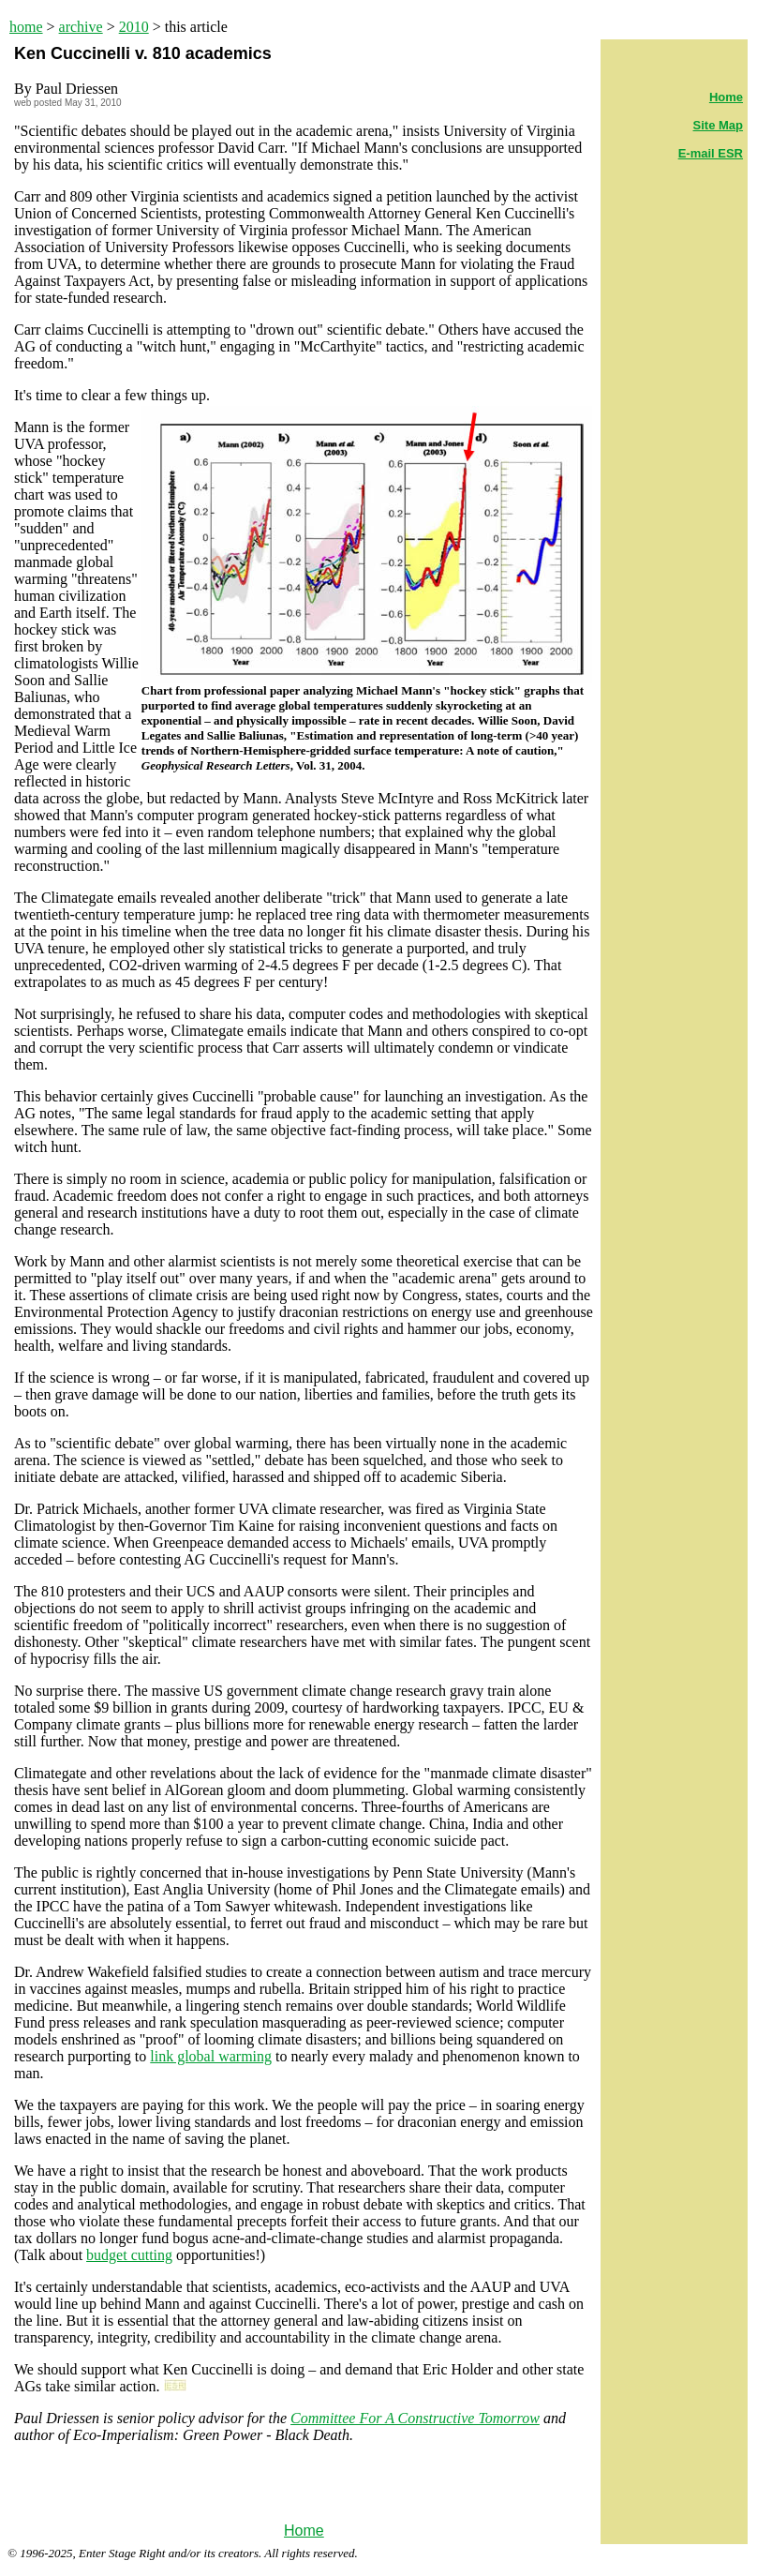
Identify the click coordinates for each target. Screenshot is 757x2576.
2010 (134, 27)
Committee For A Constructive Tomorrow (415, 2418)
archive (81, 27)
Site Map (718, 125)
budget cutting (129, 2255)
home (26, 27)
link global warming (211, 2056)
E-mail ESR (710, 153)
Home (304, 2531)
